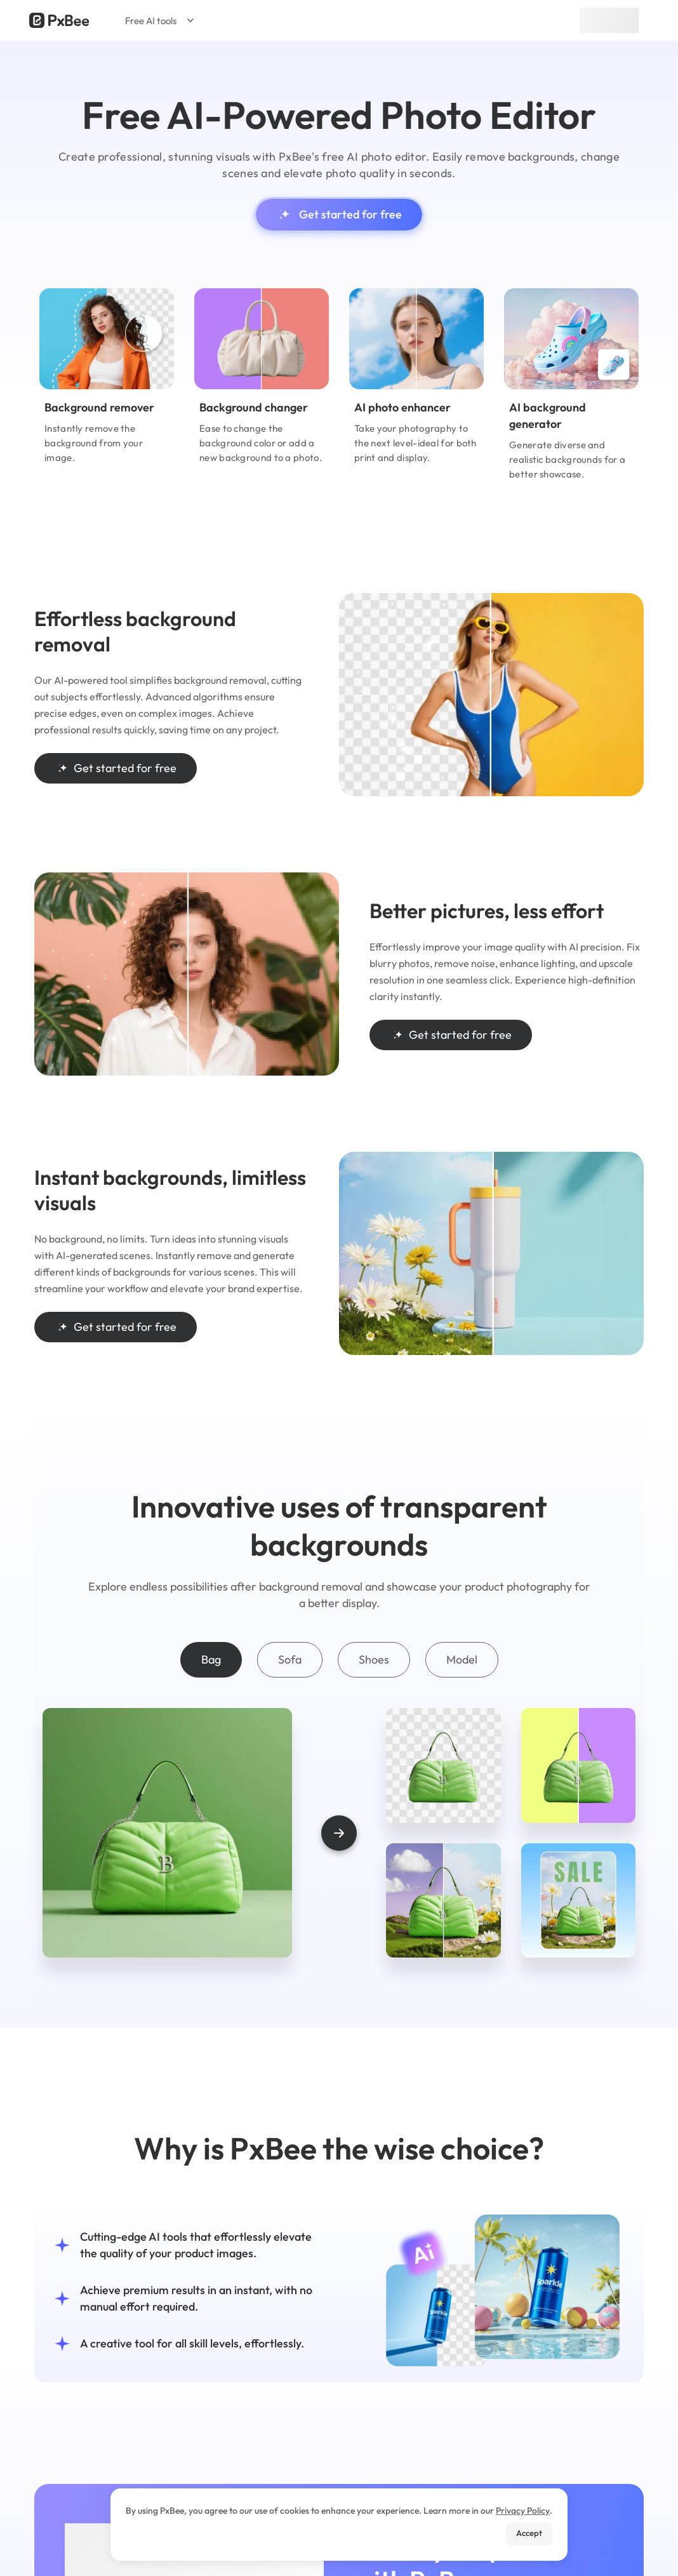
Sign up (609, 20)
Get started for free (339, 214)
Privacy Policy (523, 2510)
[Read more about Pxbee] (59, 20)
